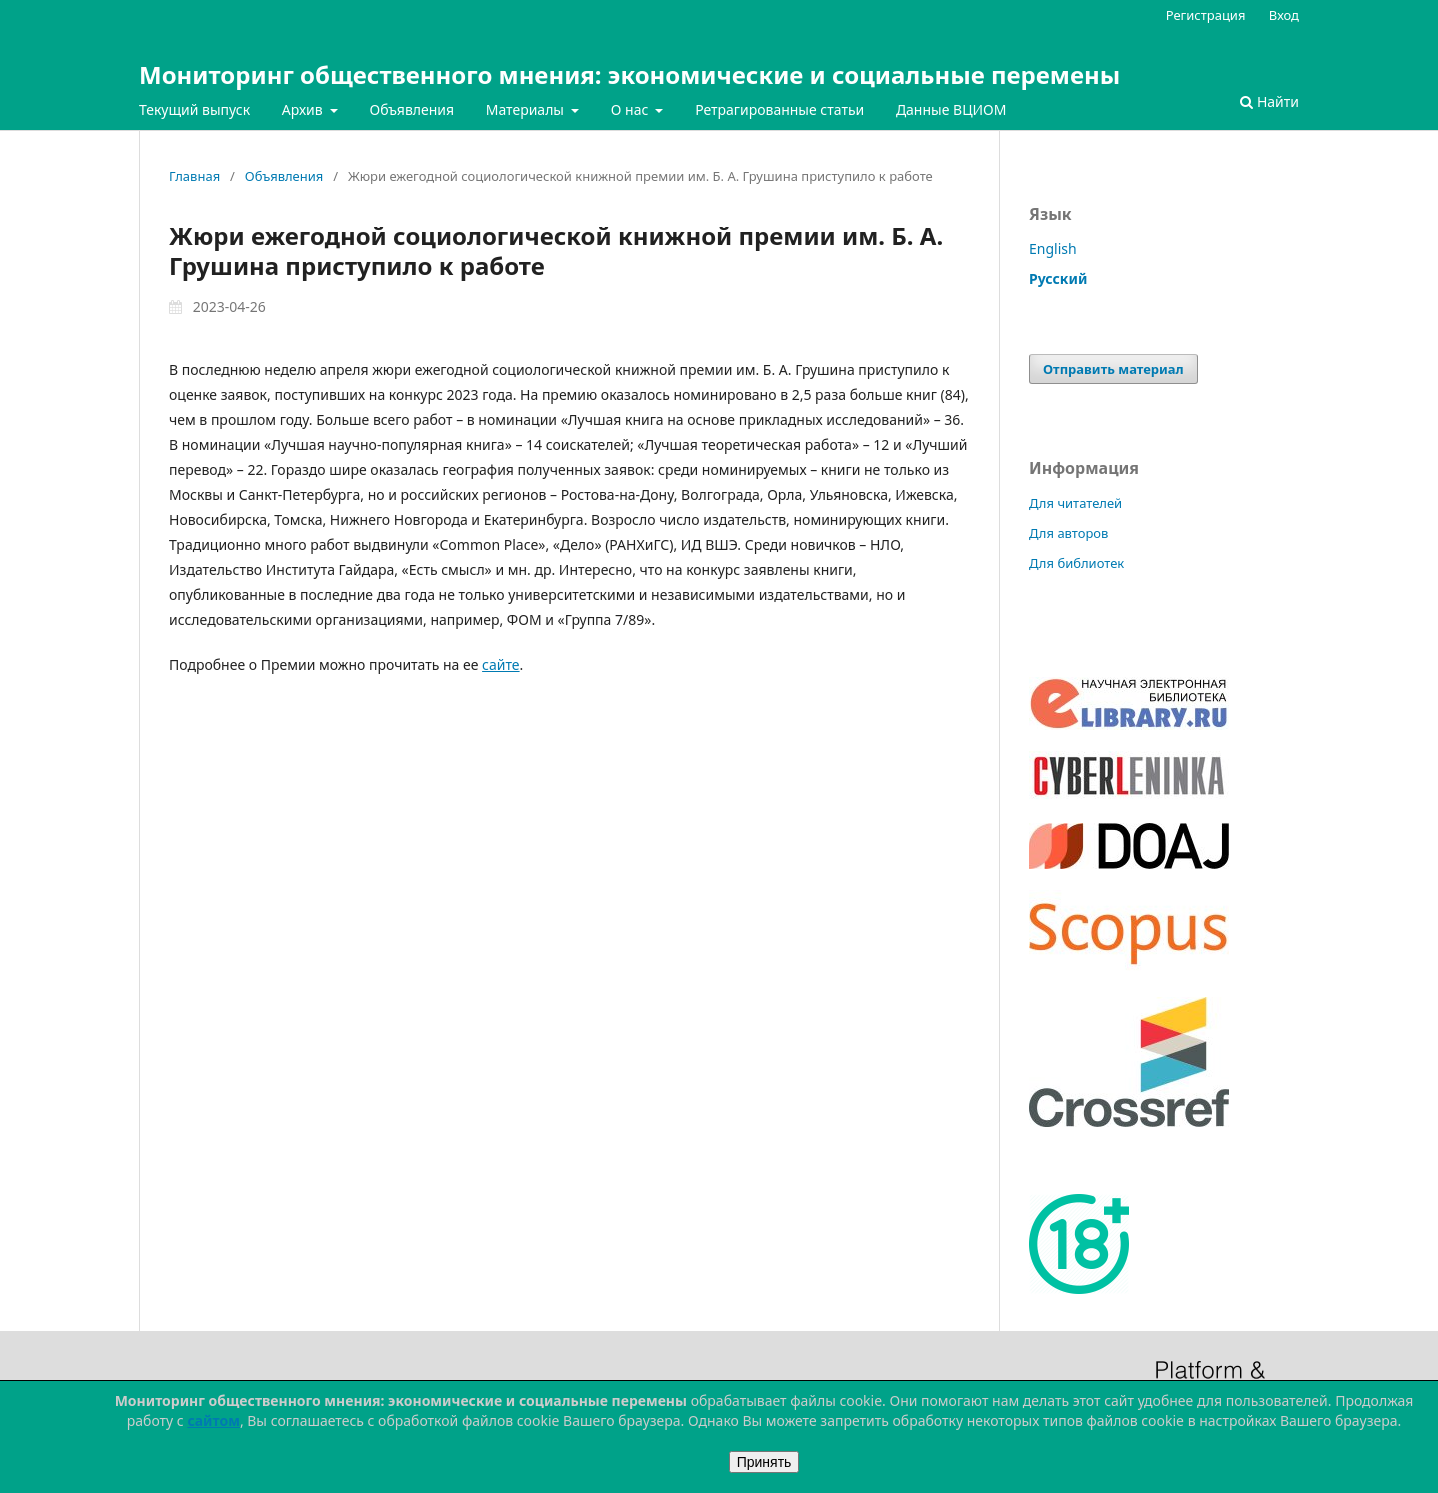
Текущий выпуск (194, 109)
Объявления (411, 109)
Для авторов (1068, 533)
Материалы (527, 109)
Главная (194, 176)
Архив (304, 109)
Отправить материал (1113, 369)
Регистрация (1206, 15)
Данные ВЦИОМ (951, 109)
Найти (1269, 101)
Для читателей (1075, 503)
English (1053, 248)
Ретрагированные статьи (779, 109)
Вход (1284, 15)
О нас (631, 109)
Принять (764, 1462)
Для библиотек (1076, 563)
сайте (500, 664)
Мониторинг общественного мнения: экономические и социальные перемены (629, 74)
